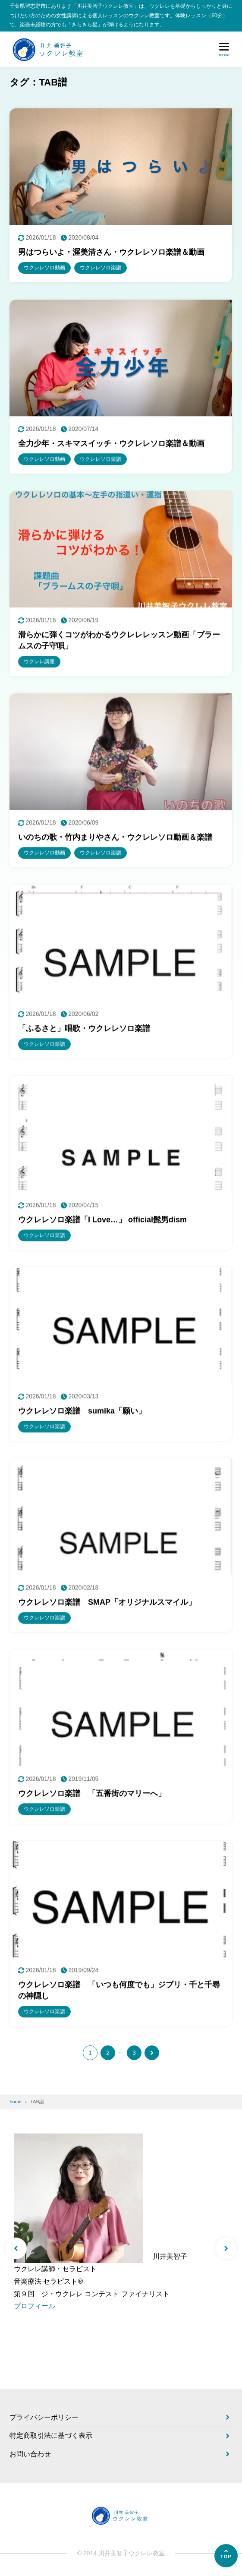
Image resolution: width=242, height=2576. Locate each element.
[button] (16, 2248)
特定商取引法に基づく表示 (50, 2435)
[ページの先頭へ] (226, 2555)
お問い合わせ (30, 2454)
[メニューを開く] (224, 49)
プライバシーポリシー (44, 2417)
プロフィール (34, 2306)
